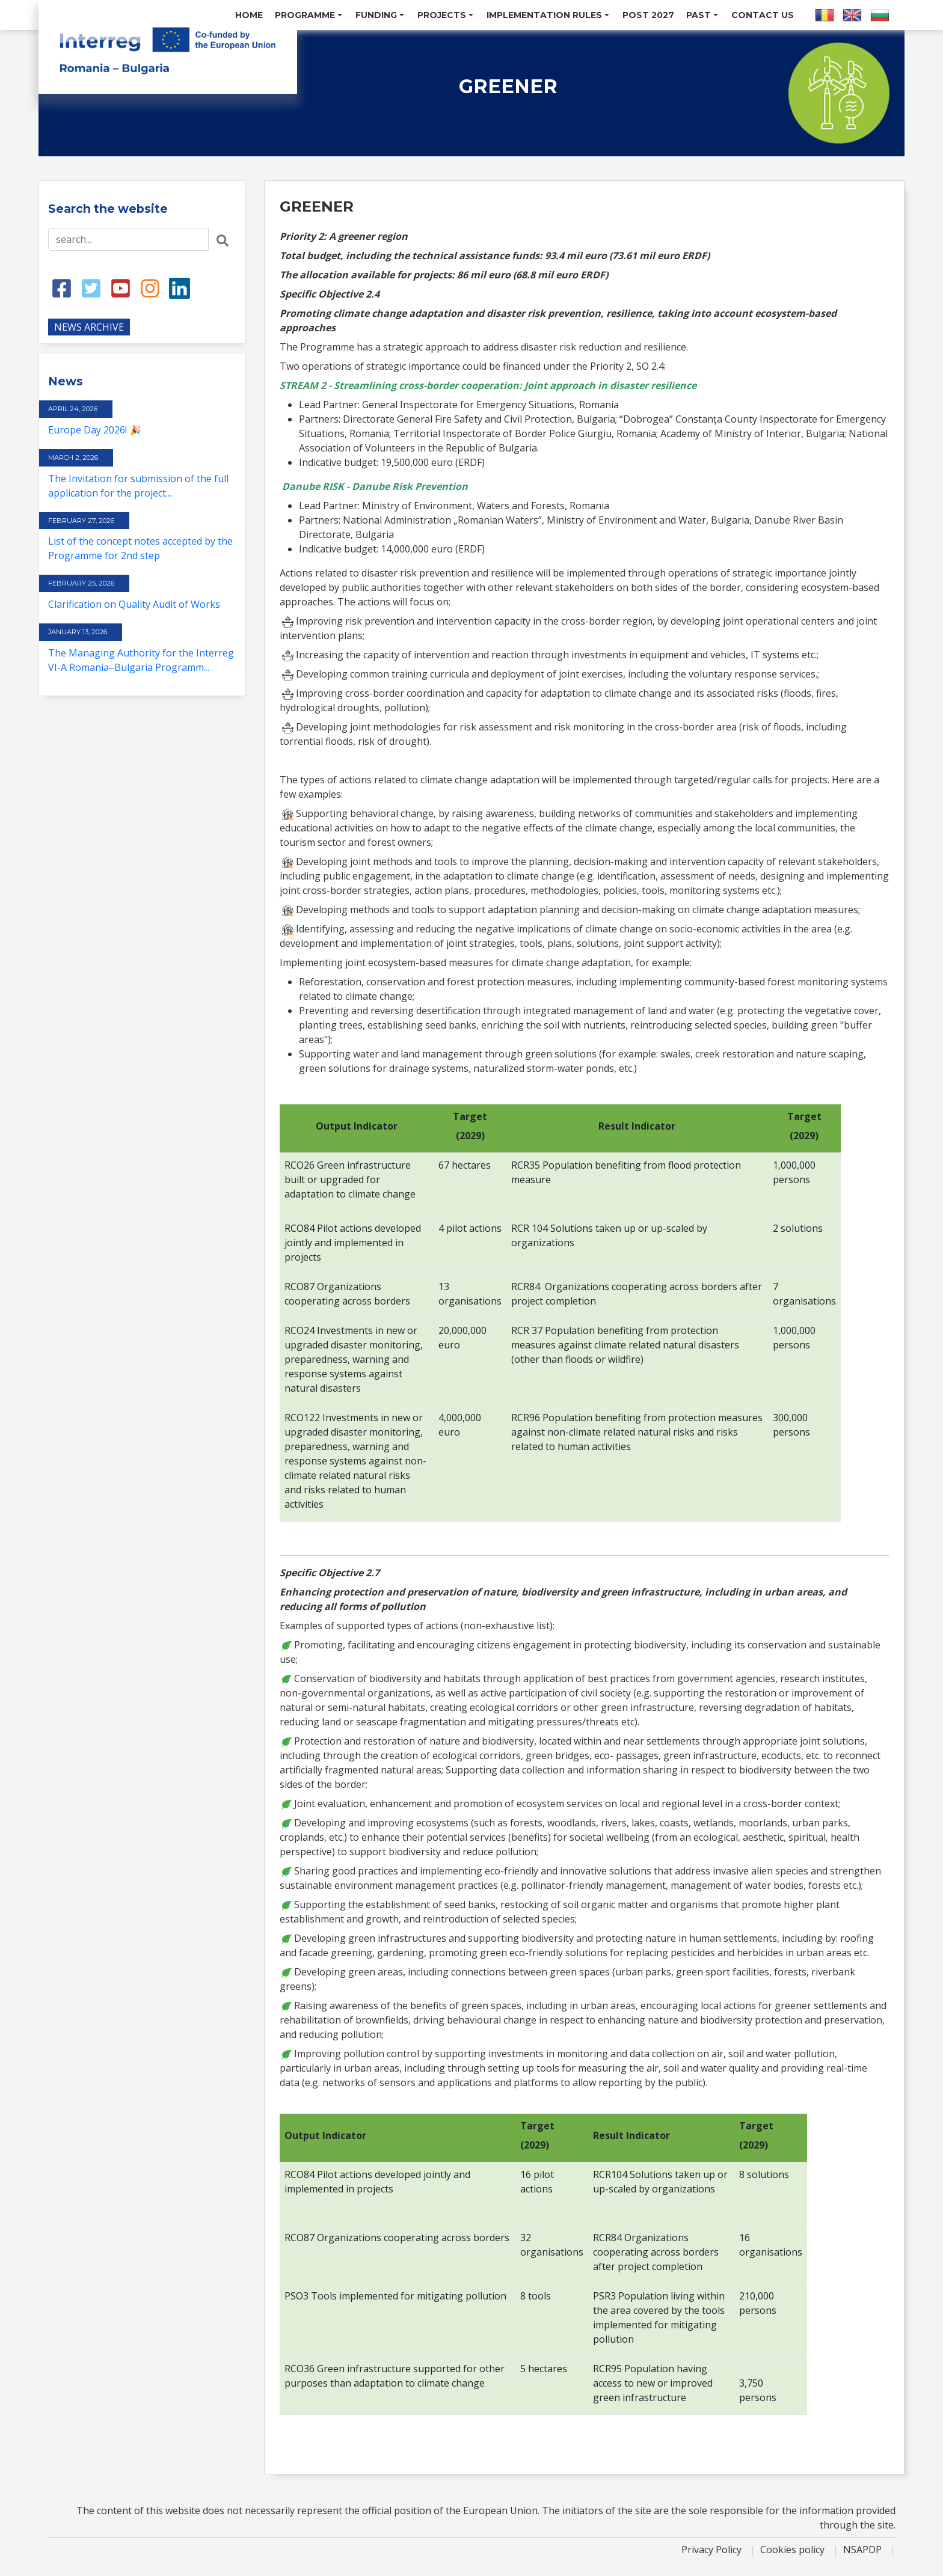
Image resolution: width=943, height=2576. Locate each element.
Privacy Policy (712, 2549)
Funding (379, 15)
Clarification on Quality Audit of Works (134, 604)
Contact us (762, 15)
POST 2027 (648, 15)
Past (702, 15)
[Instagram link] (150, 287)
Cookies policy (793, 2549)
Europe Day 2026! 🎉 (94, 429)
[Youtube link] (120, 287)
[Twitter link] (91, 287)
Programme (308, 15)
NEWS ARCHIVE (89, 327)
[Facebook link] (61, 287)
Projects (445, 15)
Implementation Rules (548, 15)
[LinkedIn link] (179, 287)
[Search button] (222, 239)
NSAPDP (863, 2549)
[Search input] (128, 239)
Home (249, 15)
